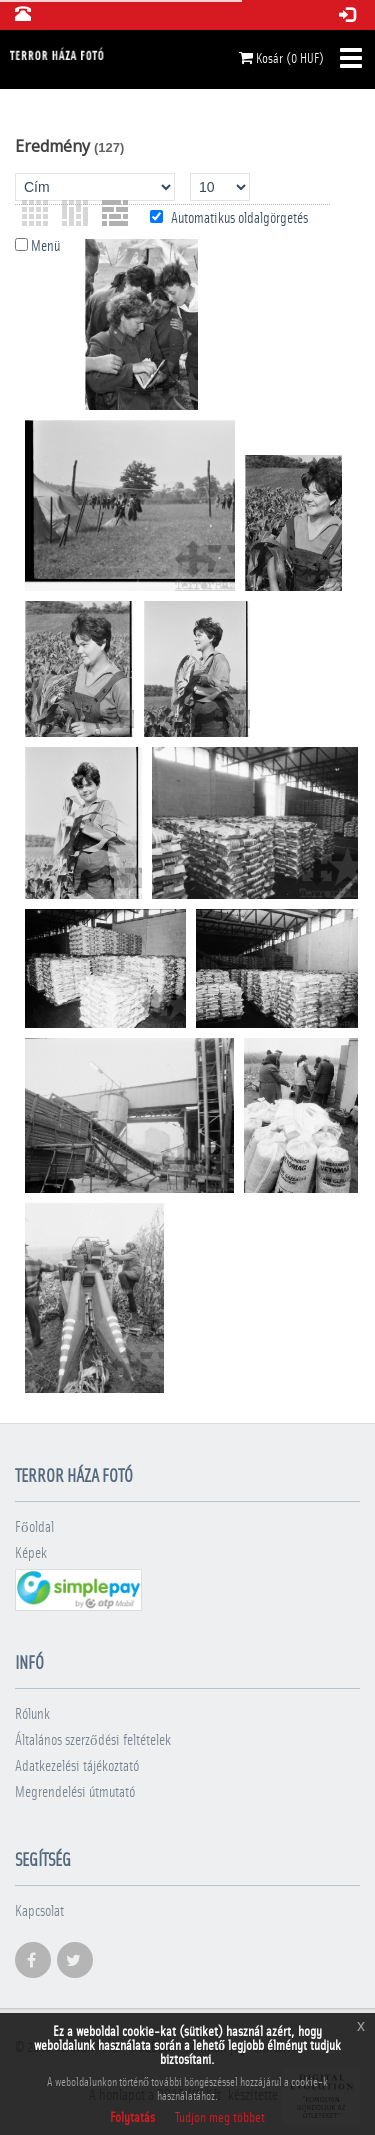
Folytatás (132, 2118)
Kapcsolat (39, 1911)
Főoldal (34, 1527)
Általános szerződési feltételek (93, 1740)
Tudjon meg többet (220, 2118)
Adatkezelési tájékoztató (77, 1766)
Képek (31, 1553)
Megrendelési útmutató (75, 1792)
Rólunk (32, 1714)
